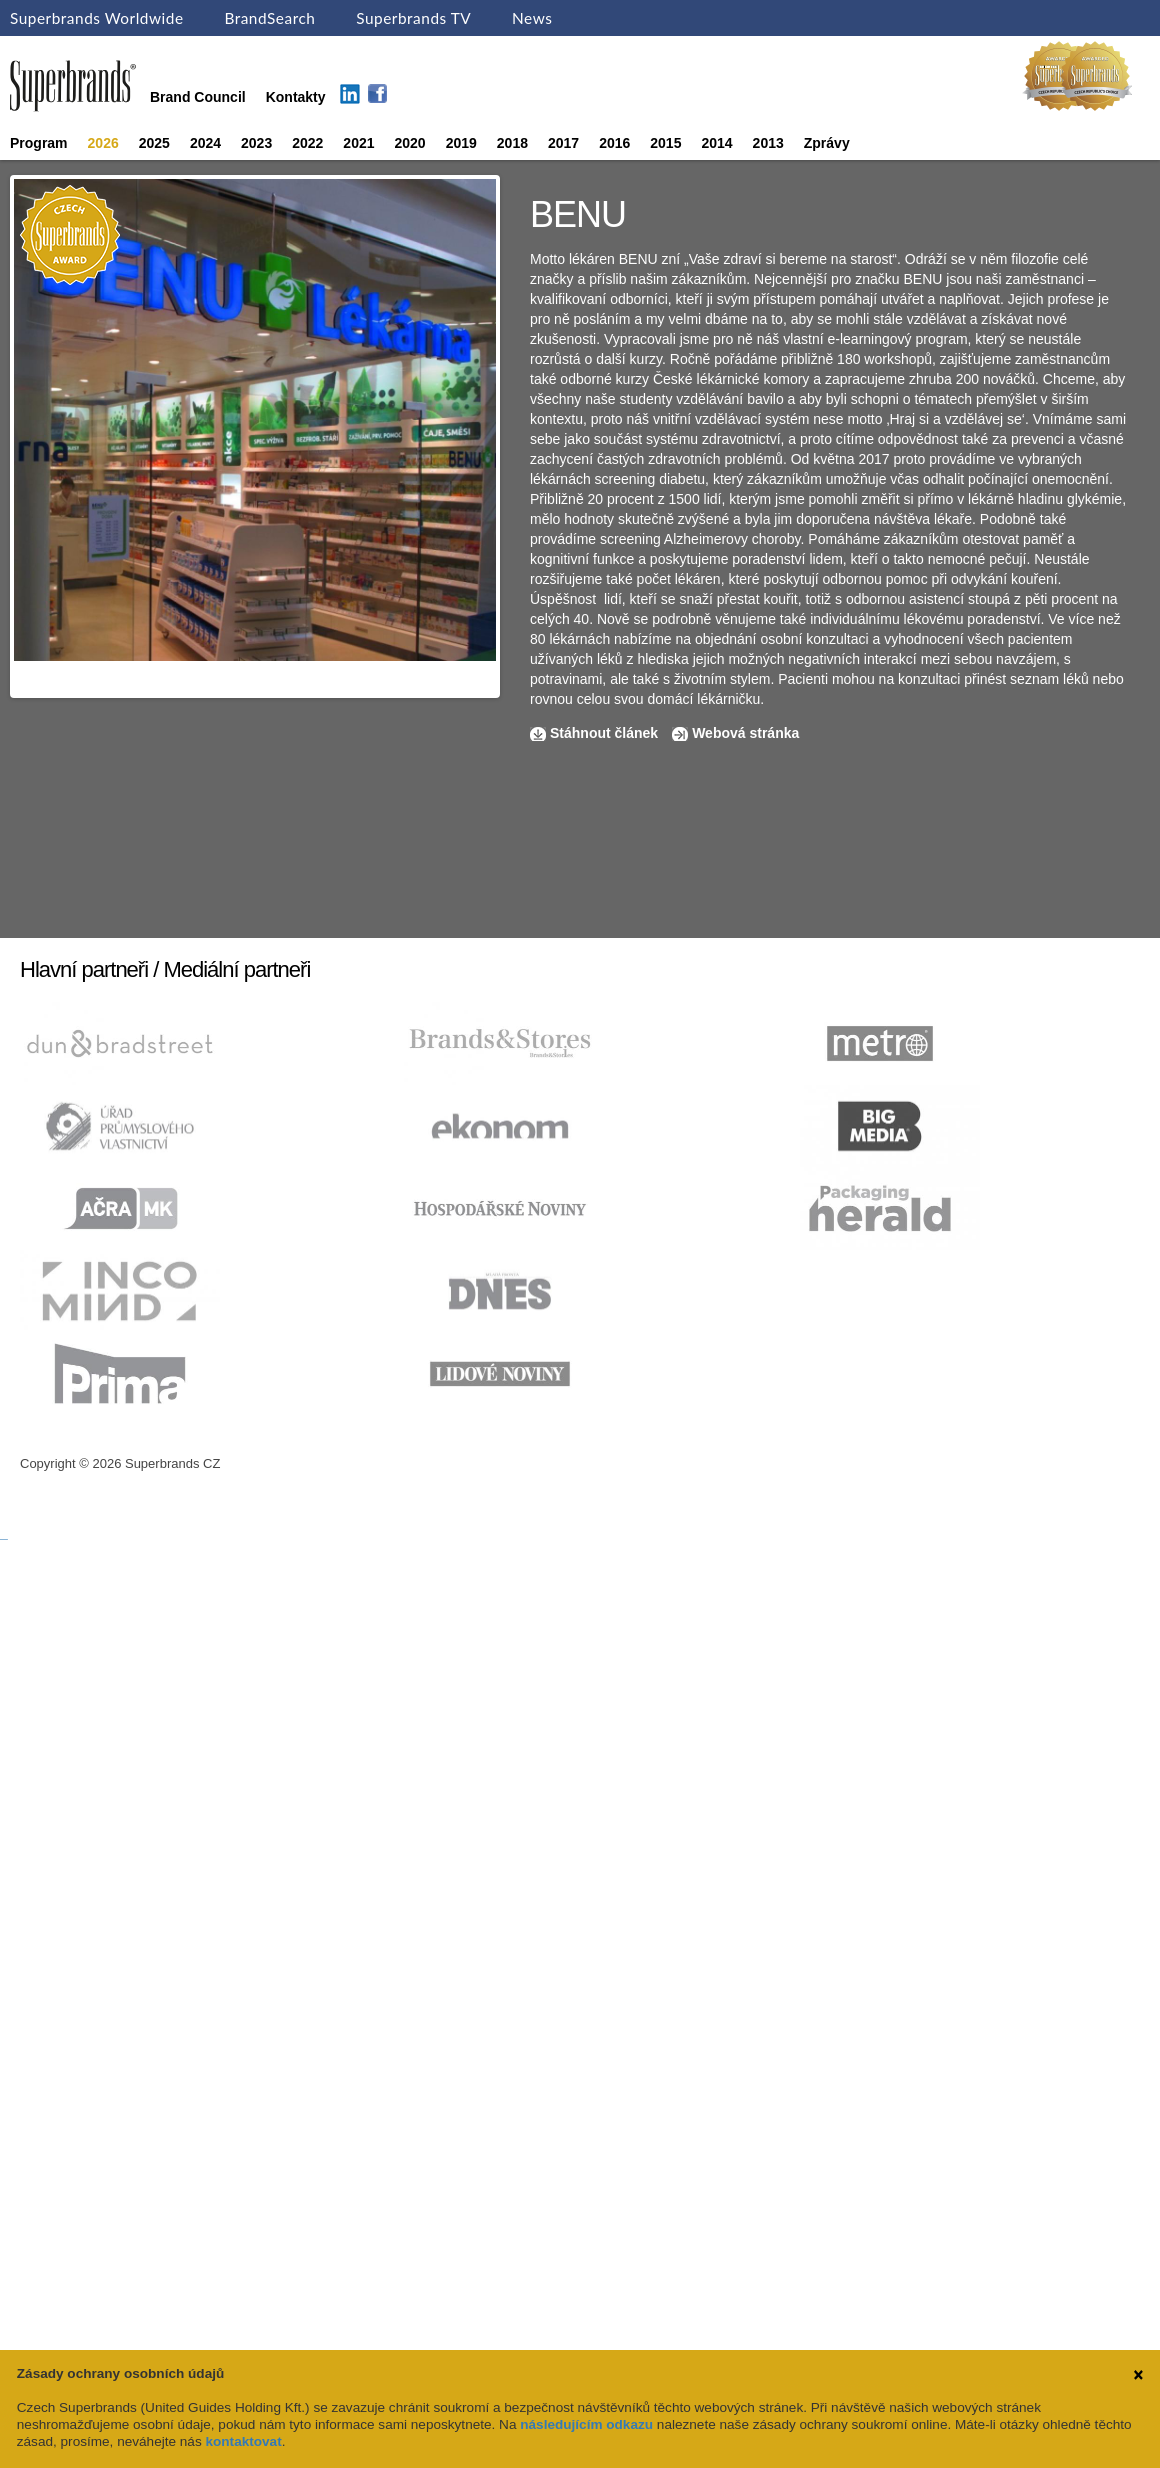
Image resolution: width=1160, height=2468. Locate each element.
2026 (103, 143)
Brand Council (198, 97)
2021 (358, 143)
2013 (768, 143)
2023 (256, 143)
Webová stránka (745, 733)
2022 (307, 143)
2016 (614, 143)
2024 (205, 143)
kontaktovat (243, 2441)
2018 (512, 143)
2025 (154, 143)
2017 (563, 143)
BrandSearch (269, 18)
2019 (461, 143)
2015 (665, 143)
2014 (716, 143)
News (532, 18)
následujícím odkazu (586, 2424)
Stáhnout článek (604, 733)
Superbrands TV (413, 18)
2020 (410, 143)
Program (39, 143)
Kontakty (296, 97)
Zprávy (827, 143)
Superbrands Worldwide (97, 18)
